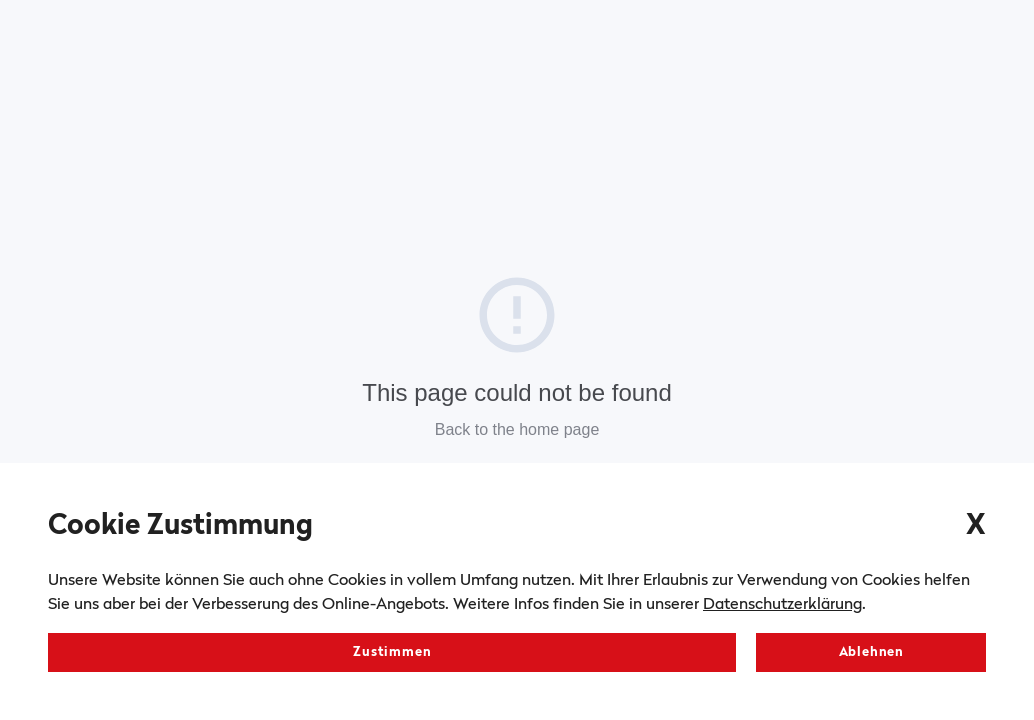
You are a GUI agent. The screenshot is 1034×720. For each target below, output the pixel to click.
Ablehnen (871, 652)
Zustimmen (392, 652)
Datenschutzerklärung (782, 605)
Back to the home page (517, 429)
